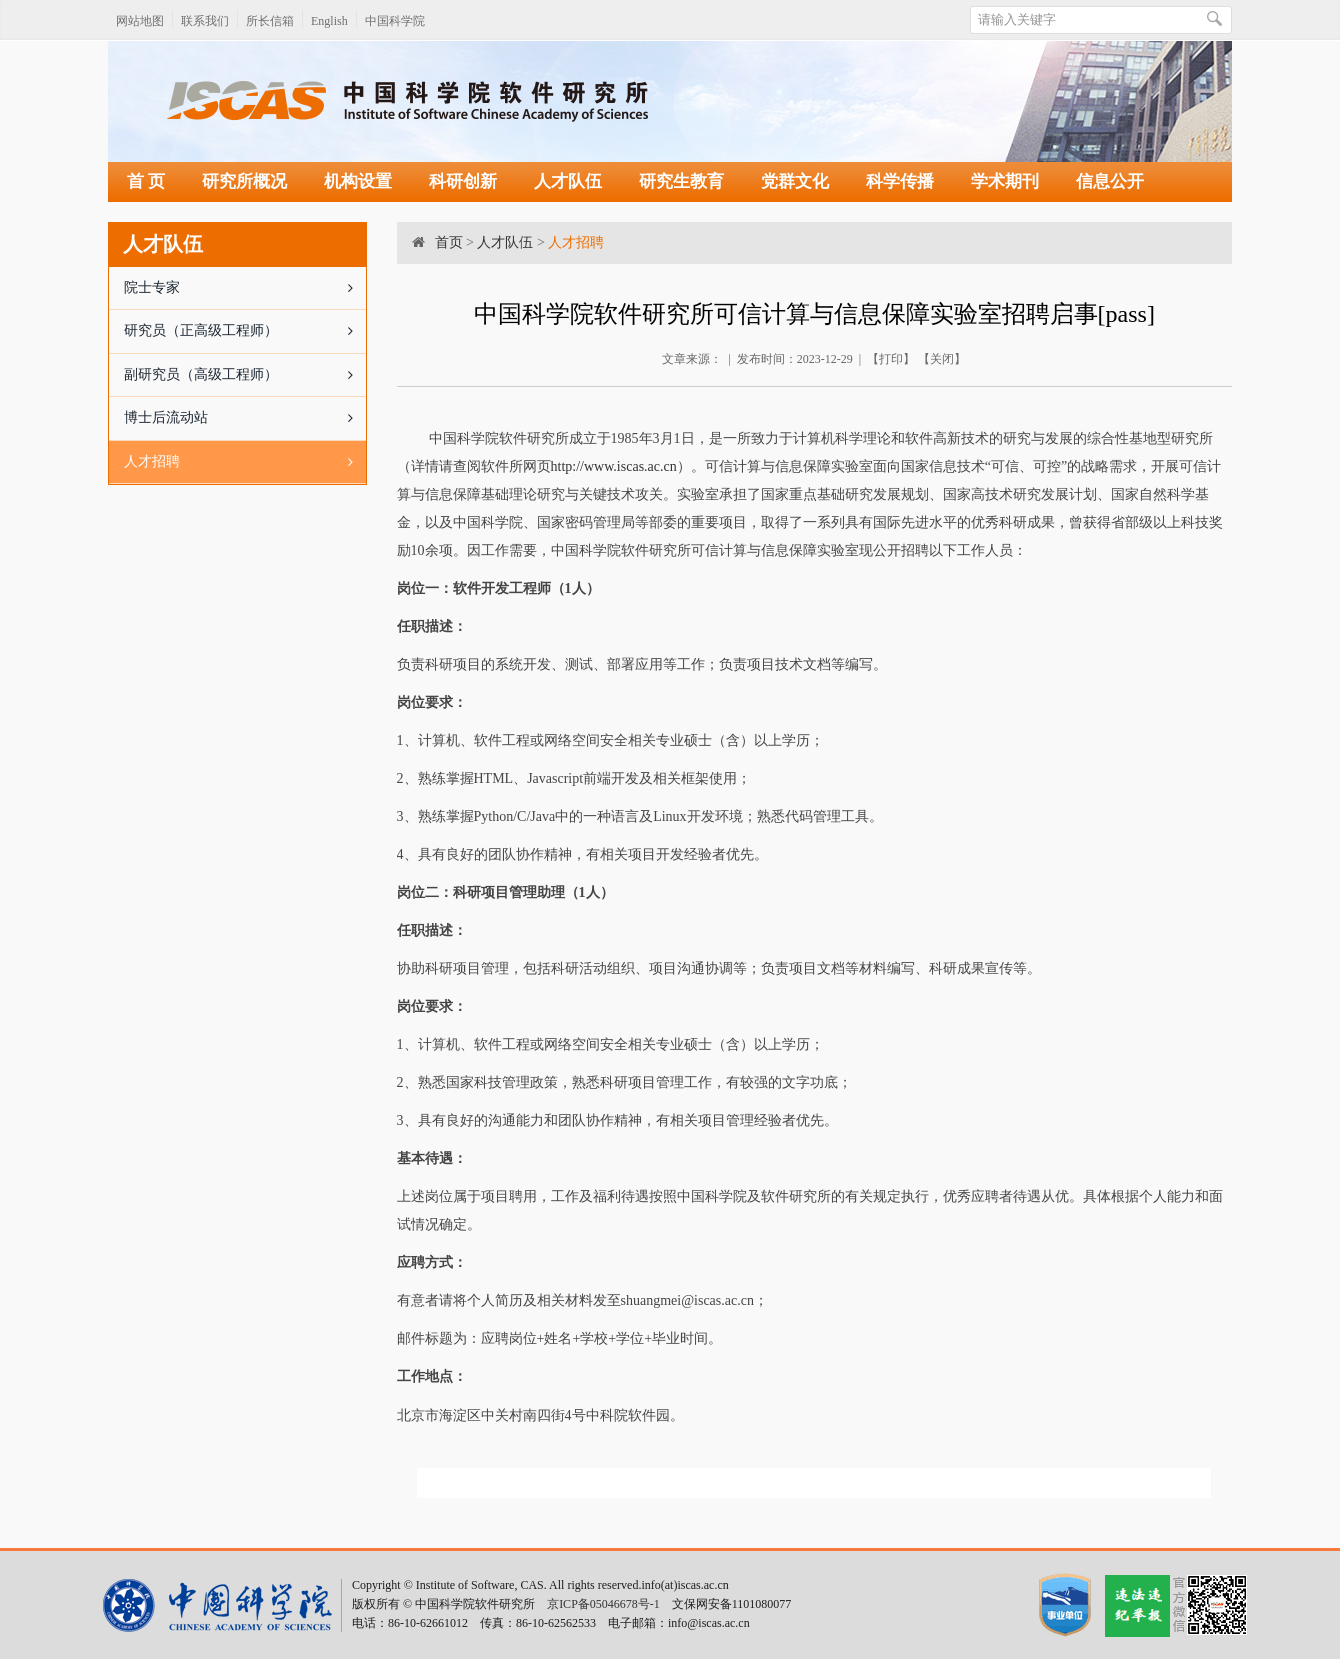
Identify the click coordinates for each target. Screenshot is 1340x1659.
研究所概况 (244, 181)
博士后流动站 (245, 418)
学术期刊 (1005, 181)
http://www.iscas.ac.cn (614, 466)
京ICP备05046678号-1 (603, 1604)
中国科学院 (395, 21)
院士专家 (245, 288)
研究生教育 (681, 181)
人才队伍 (568, 181)
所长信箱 (270, 21)
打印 (891, 359)
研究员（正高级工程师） (245, 331)
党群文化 (795, 181)
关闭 (942, 359)
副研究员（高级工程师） (245, 375)
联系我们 (205, 21)
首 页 (146, 181)
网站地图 (140, 21)
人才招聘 (245, 462)
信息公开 (1110, 181)
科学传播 (900, 181)
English (329, 21)
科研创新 (463, 181)
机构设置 (358, 181)
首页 (449, 242)
